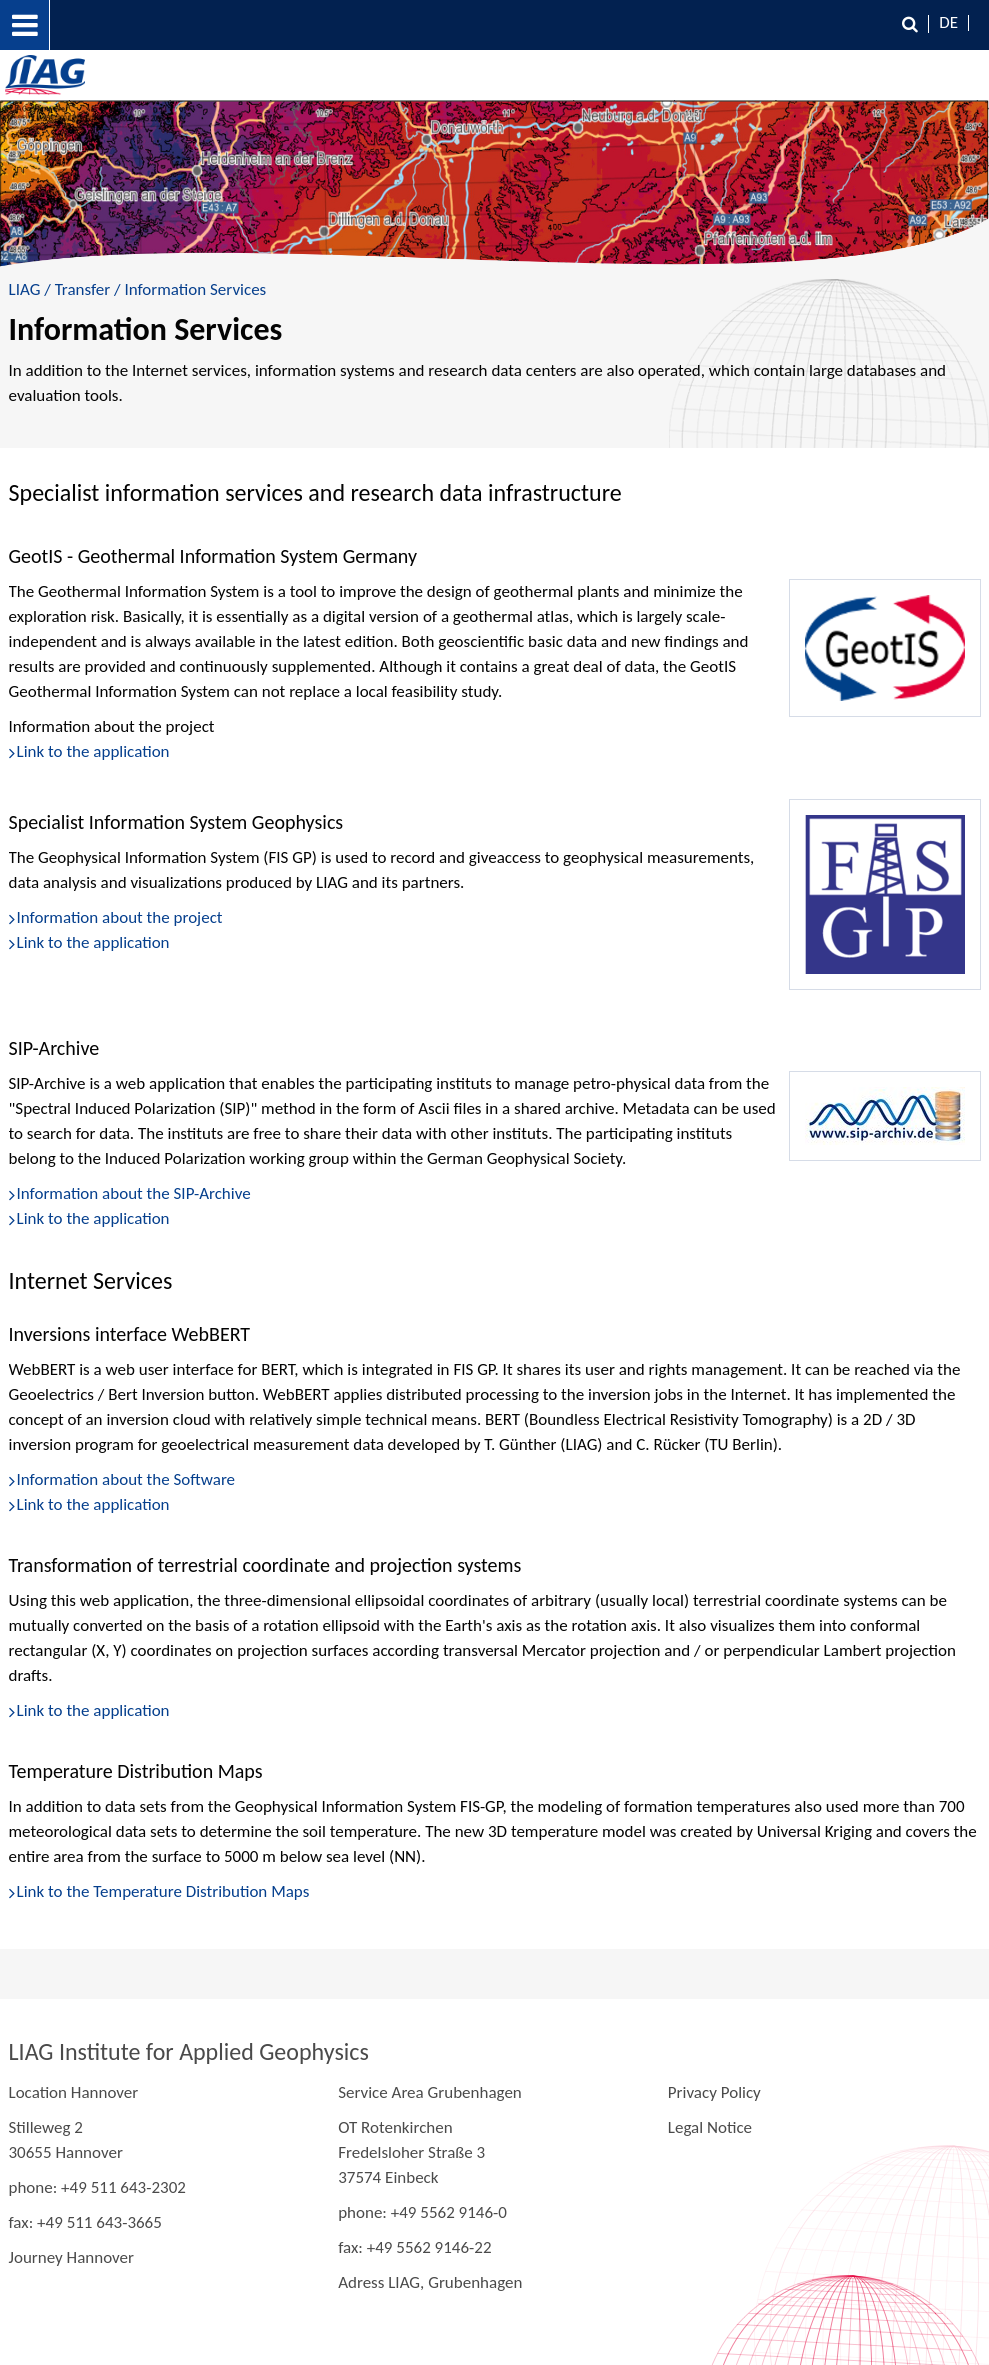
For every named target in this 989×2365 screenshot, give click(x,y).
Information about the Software (126, 1479)
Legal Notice (710, 2127)
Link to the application (93, 942)
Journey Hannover (71, 2257)
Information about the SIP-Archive (134, 1193)
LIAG (25, 289)
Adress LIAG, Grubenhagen (430, 2282)
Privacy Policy (714, 2092)
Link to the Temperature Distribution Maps (163, 1891)
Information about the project (120, 917)
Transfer (83, 289)
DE (948, 22)
